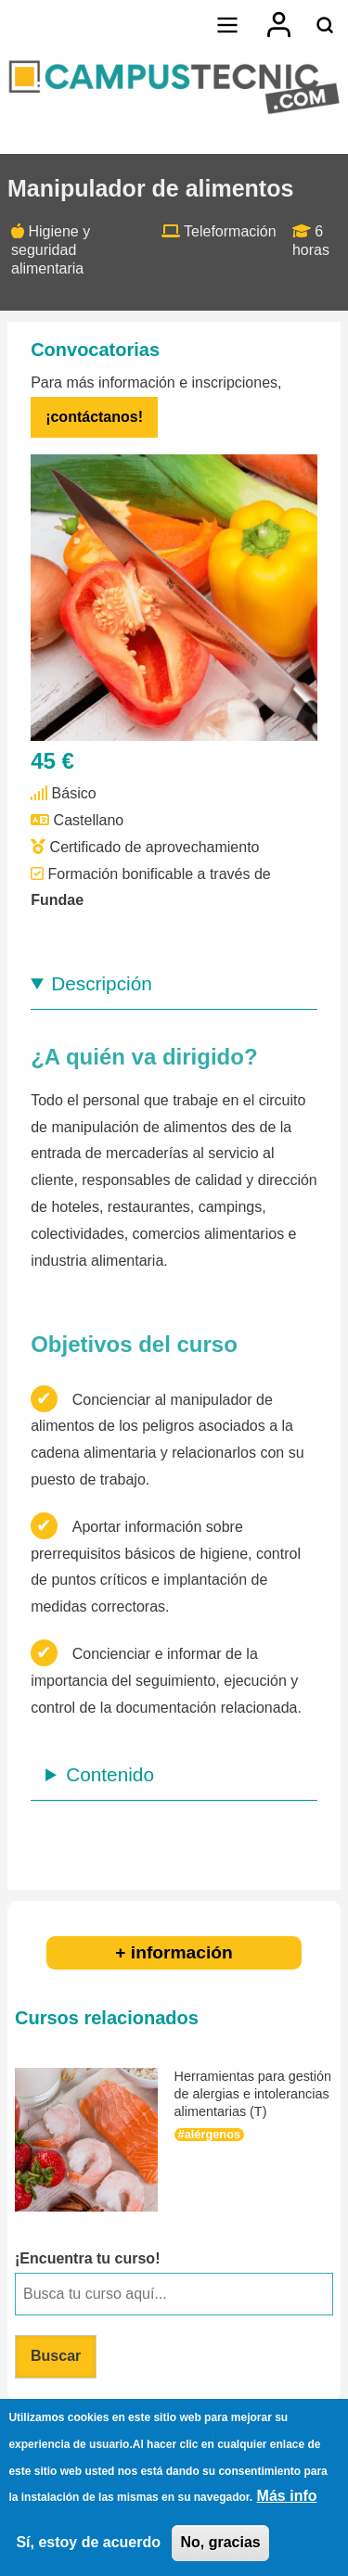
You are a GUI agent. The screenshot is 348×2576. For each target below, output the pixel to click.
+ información (173, 1952)
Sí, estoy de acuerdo (88, 2545)
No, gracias (220, 2545)
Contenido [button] (110, 1774)
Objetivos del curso (134, 1344)
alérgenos (212, 2134)
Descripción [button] (101, 983)
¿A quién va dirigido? (144, 1056)
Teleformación (230, 231)
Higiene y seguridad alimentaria (50, 249)
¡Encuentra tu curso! (87, 2258)
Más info (287, 2498)
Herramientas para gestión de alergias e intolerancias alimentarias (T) (253, 2093)
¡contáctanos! (94, 417)
